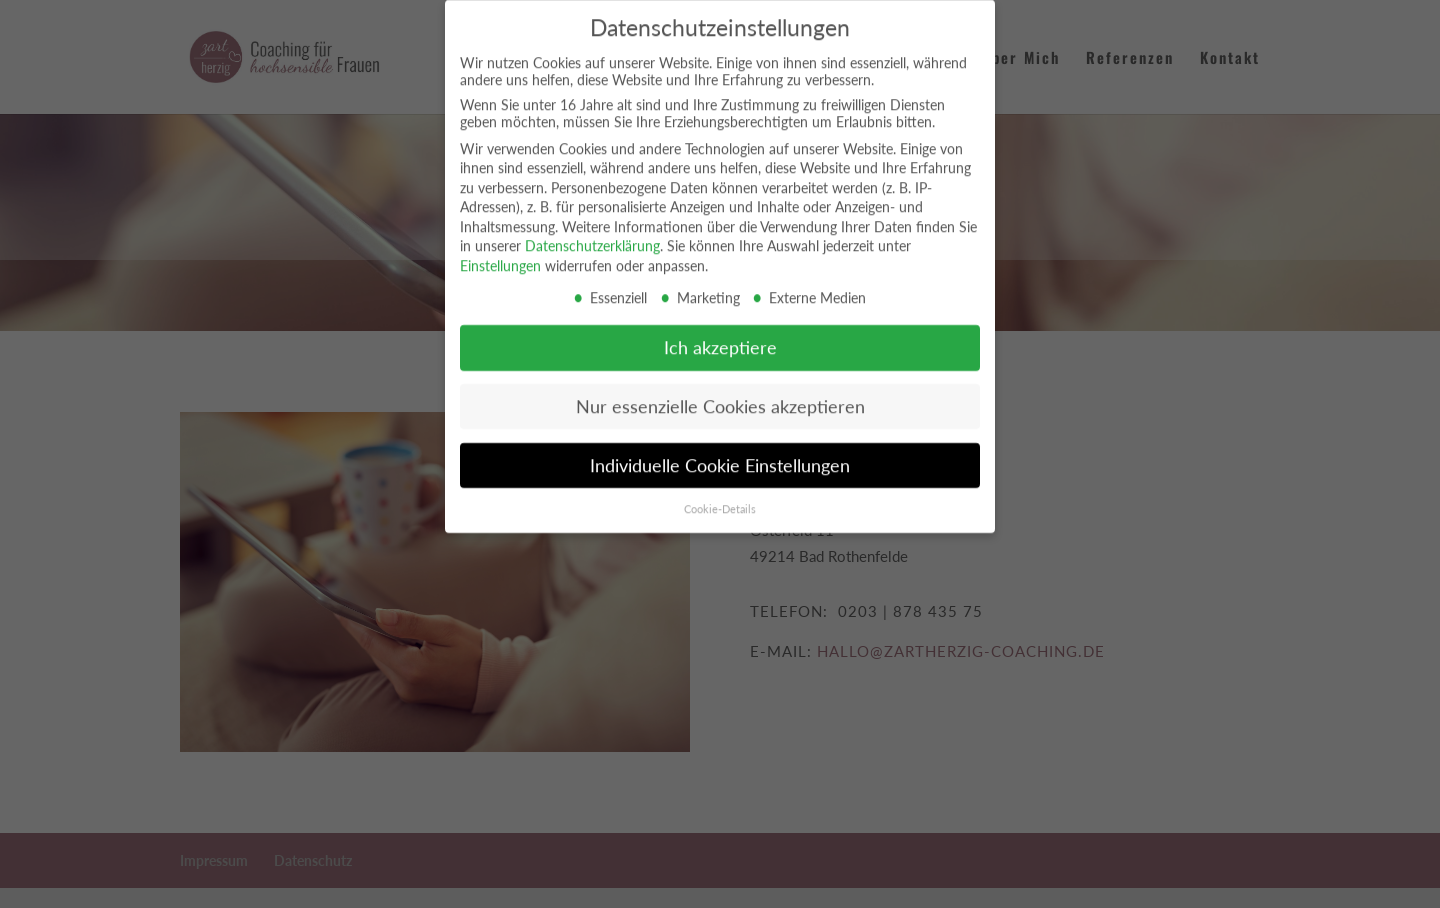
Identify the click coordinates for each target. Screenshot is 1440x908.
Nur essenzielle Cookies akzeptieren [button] (720, 397)
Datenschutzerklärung (592, 237)
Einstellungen (500, 256)
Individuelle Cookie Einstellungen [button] (720, 456)
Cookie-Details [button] (720, 500)
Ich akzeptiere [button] (720, 338)
